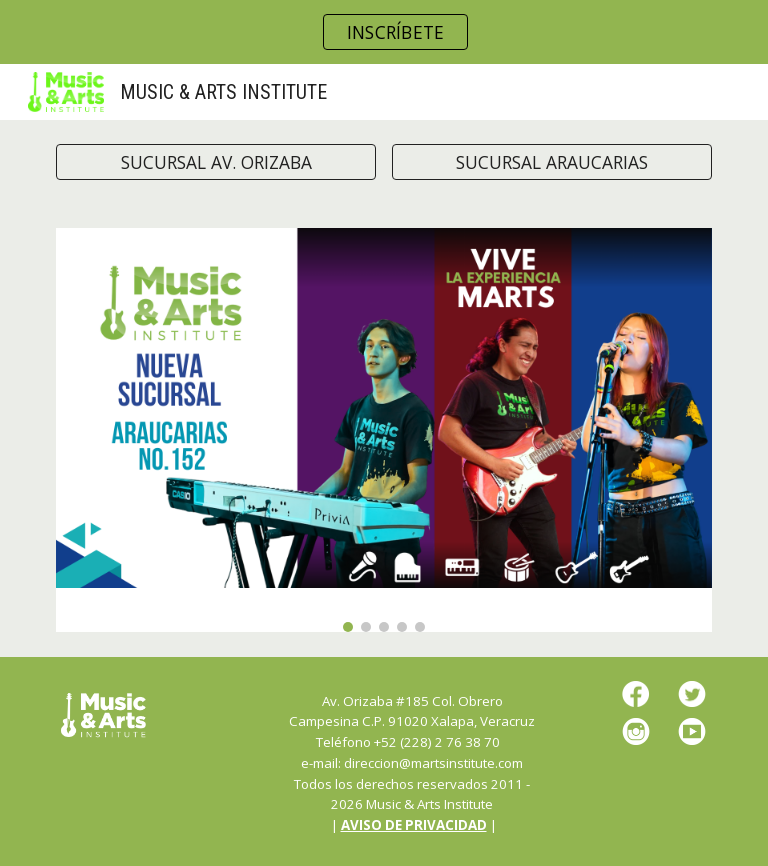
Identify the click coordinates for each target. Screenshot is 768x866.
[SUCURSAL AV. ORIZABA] (215, 162)
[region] (384, 32)
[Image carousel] (383, 430)
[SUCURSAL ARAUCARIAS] (551, 162)
